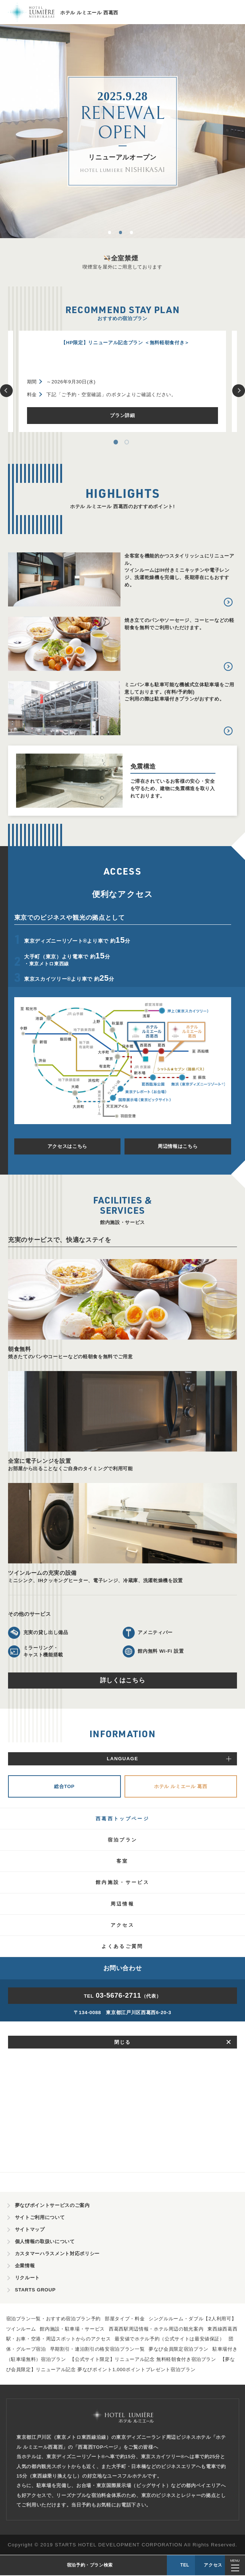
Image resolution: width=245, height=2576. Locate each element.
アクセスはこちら (67, 1146)
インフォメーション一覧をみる (122, 1926)
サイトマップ (30, 2230)
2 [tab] (122, 234)
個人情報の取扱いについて (45, 2242)
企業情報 (25, 2266)
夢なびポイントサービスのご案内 (52, 2206)
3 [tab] (133, 234)
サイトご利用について (40, 2218)
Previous (6, 390)
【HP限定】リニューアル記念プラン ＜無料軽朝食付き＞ (125, 342)
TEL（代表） (122, 2148)
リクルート (27, 2279)
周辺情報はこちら (178, 1146)
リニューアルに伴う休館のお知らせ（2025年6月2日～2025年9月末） (121, 1800)
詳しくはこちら (122, 1680)
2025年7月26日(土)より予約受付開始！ (87, 1779)
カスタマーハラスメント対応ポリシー (57, 2254)
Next (238, 390)
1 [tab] (111, 234)
